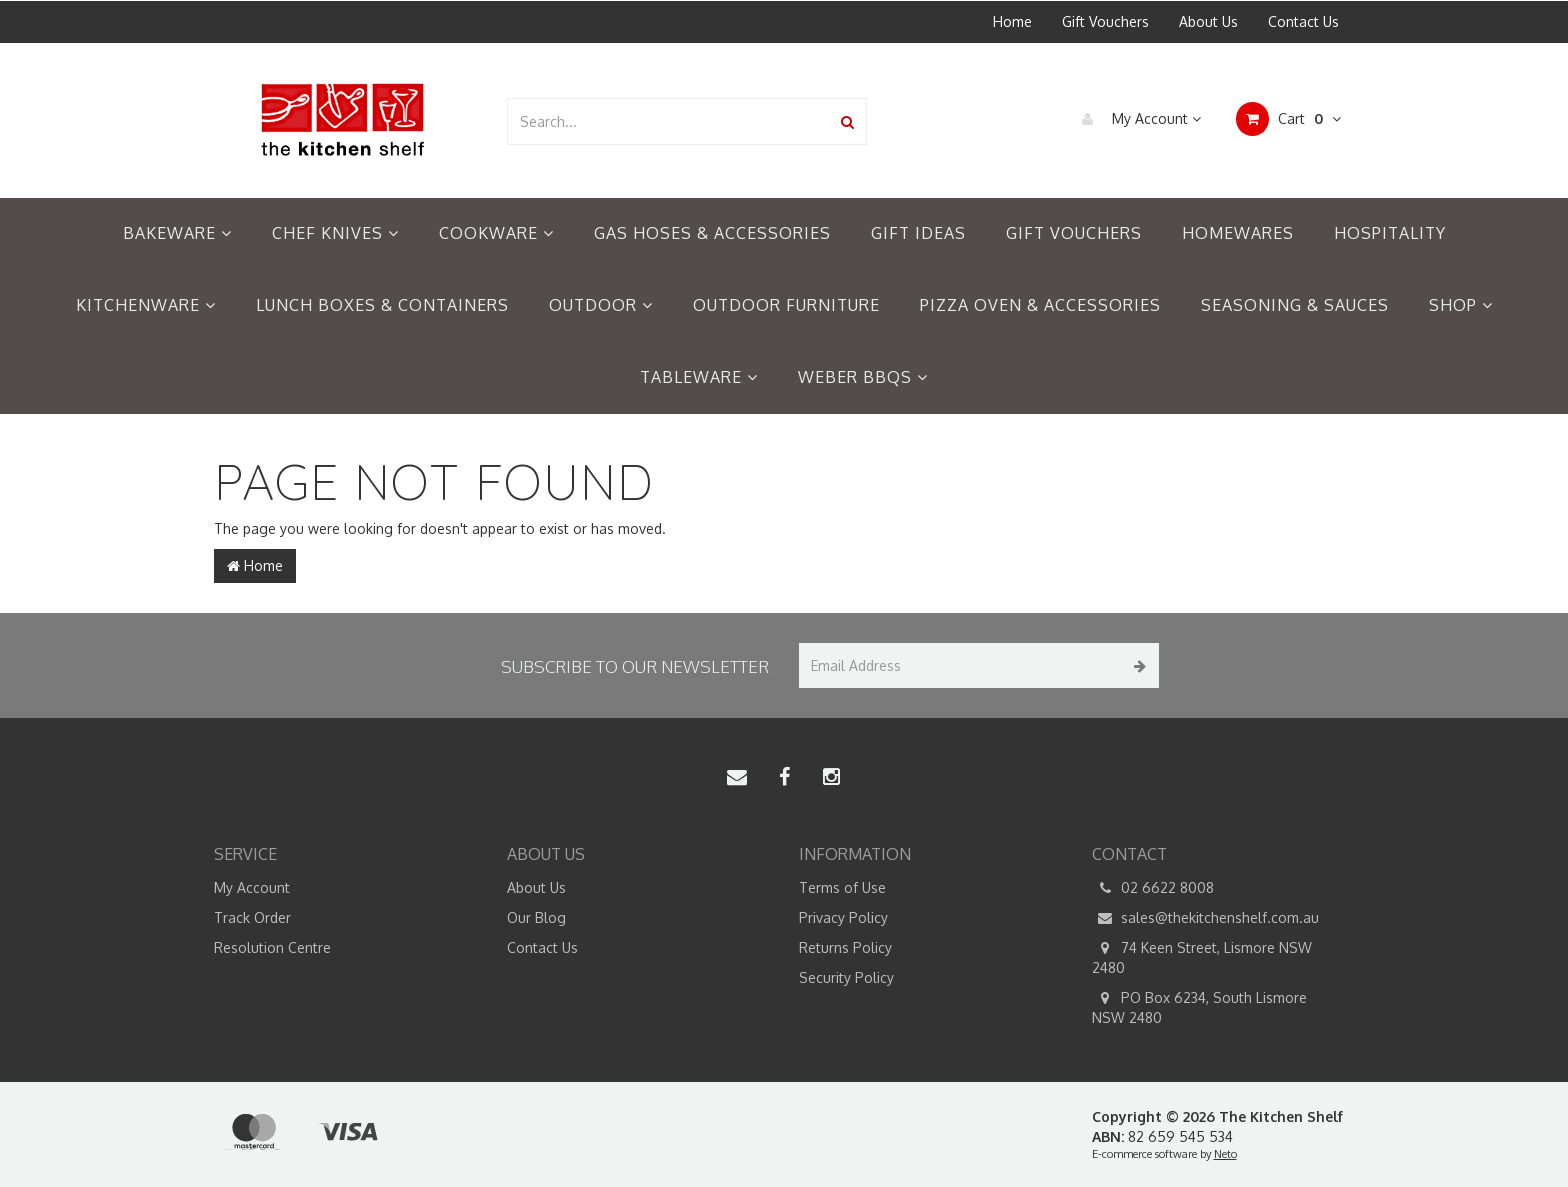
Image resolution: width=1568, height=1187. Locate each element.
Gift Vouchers (1105, 21)
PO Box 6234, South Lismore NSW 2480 (1199, 1007)
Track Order (252, 917)
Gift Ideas (918, 233)
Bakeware (177, 233)
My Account (1136, 119)
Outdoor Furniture (786, 305)
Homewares (1238, 233)
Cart (1288, 119)
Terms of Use (842, 887)
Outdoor (601, 305)
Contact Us (1303, 21)
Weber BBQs (863, 377)
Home (1012, 21)
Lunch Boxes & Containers (382, 305)
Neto (1225, 1154)
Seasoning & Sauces (1295, 305)
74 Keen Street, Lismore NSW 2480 (1202, 957)
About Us (1208, 21)
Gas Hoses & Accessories (712, 233)
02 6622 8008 (1153, 888)
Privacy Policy (843, 917)
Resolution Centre (272, 947)
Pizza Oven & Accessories (1040, 305)
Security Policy (846, 977)
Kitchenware (146, 305)
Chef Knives (335, 233)
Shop (1461, 305)
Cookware (496, 233)
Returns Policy (845, 947)
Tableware (699, 377)
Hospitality (1390, 233)
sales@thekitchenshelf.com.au (1205, 918)
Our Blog (536, 917)
